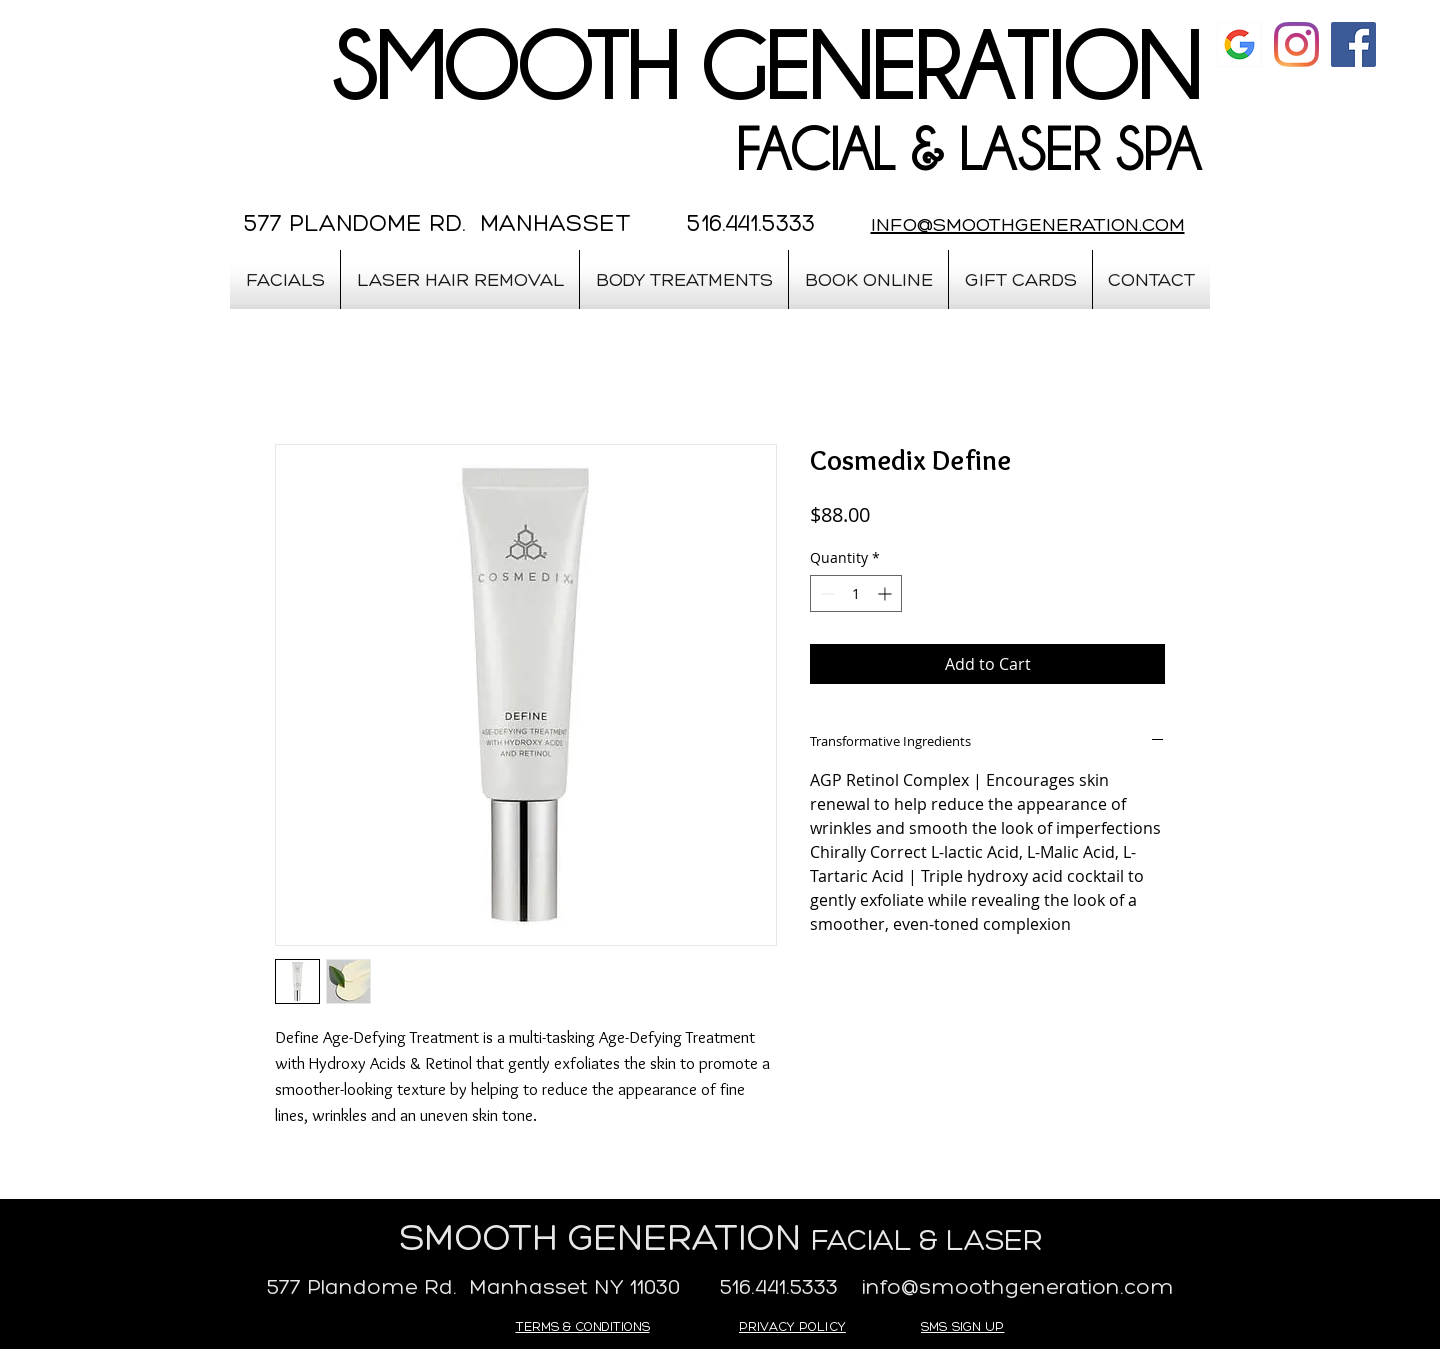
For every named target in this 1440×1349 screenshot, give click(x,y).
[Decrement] (825, 593)
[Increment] (886, 593)
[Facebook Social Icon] (1353, 44)
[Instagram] (1296, 44)
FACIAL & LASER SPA (968, 150)
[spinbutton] (856, 593)
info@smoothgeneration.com (1018, 1286)
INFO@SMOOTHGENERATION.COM (1028, 224)
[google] (1239, 44)
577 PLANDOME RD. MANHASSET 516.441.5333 (529, 222)
